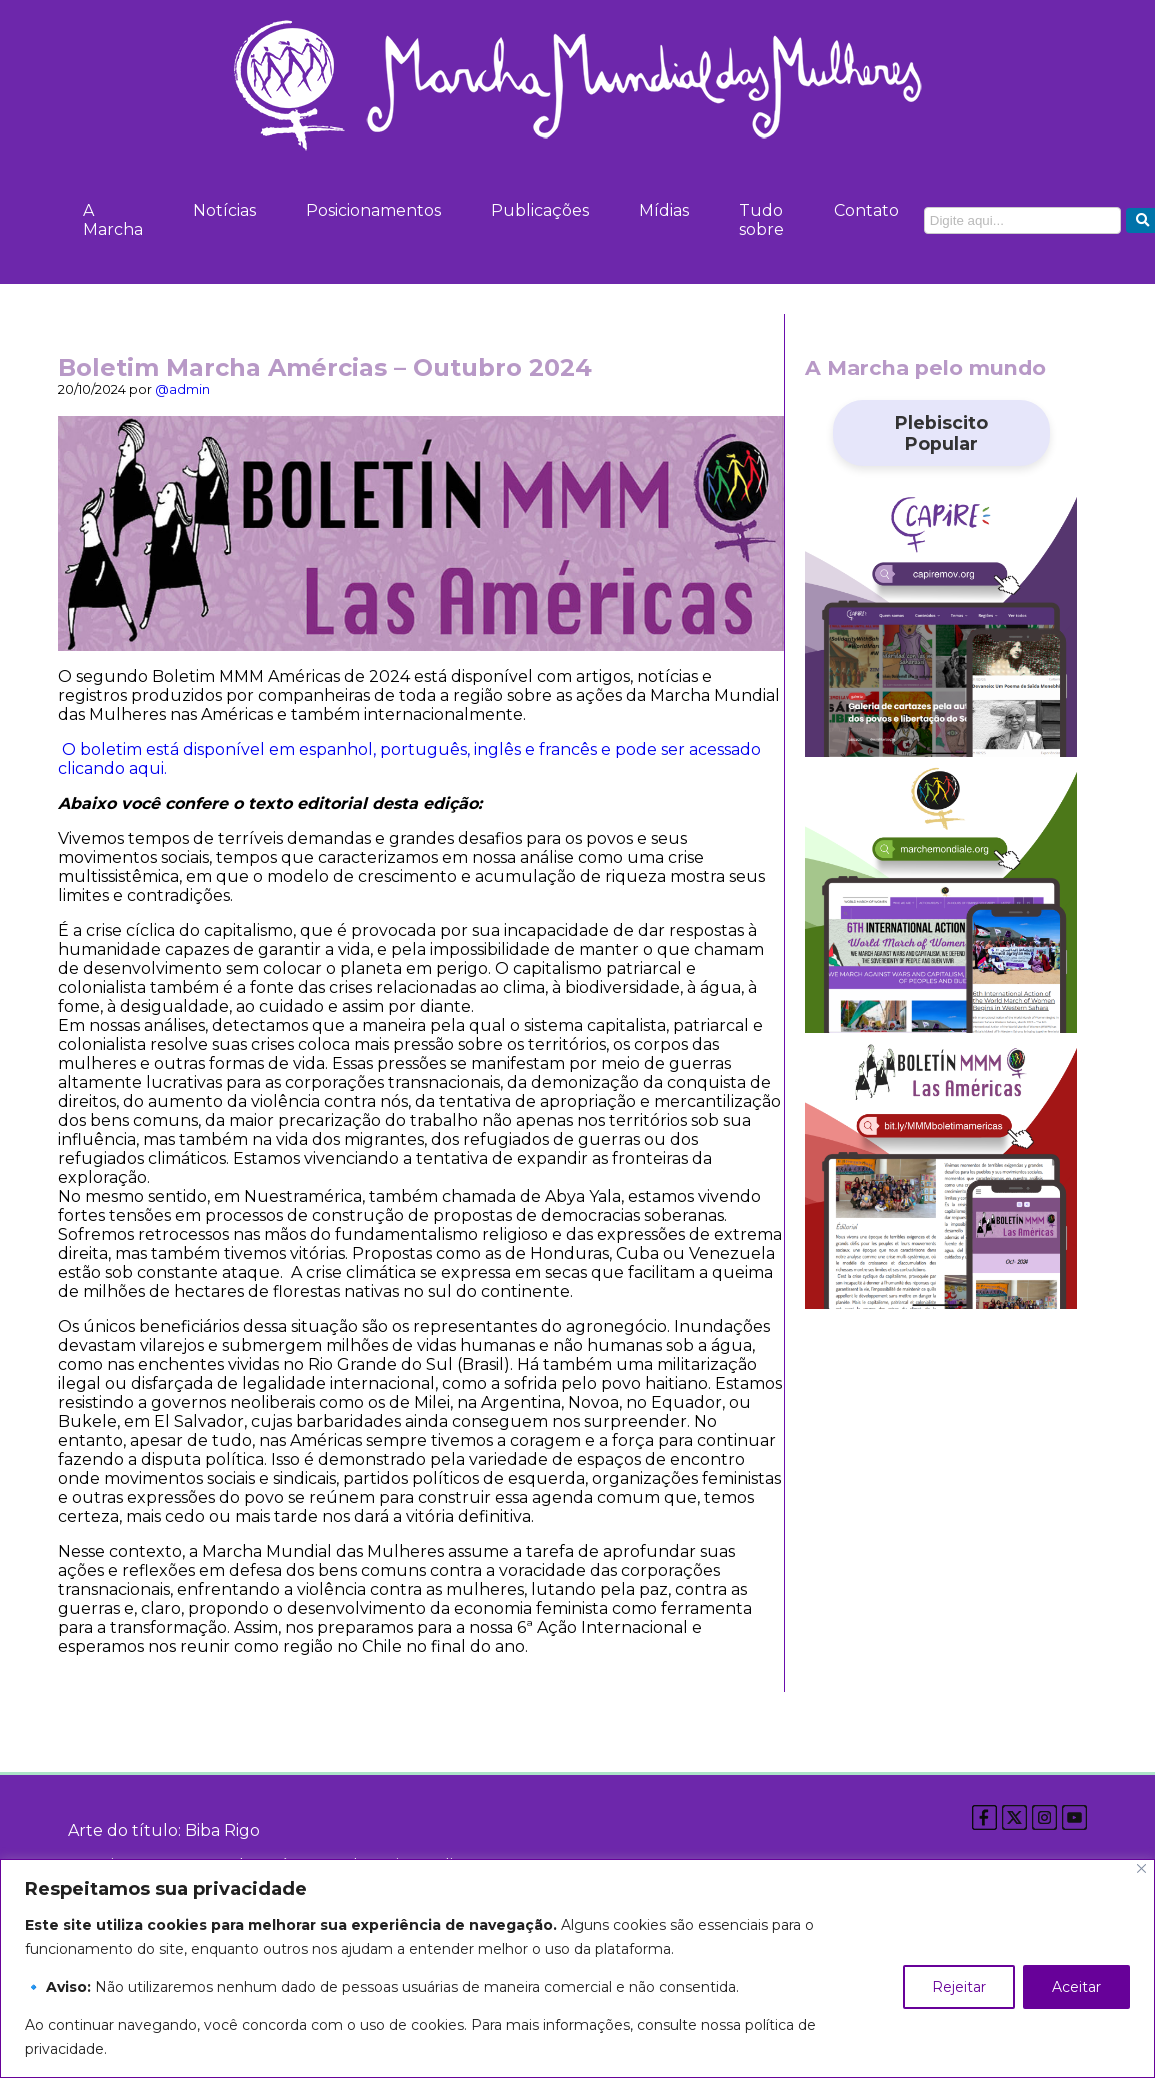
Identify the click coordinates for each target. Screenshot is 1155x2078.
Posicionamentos (373, 210)
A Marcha (113, 220)
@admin (182, 389)
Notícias (224, 210)
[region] (577, 1968)
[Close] (1141, 1868)
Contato (866, 210)
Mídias (664, 210)
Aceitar (1076, 1987)
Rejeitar (959, 1987)
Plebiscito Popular (941, 433)
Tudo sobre (761, 220)
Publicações (540, 210)
